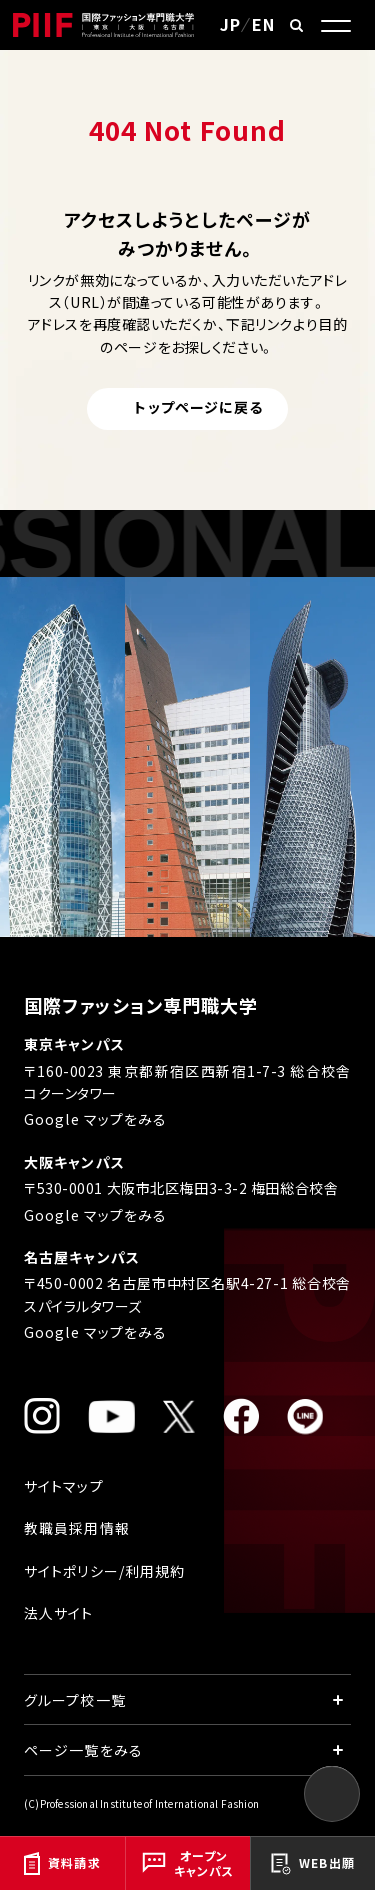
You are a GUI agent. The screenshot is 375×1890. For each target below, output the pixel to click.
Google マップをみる (96, 1119)
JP (230, 24)
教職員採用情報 (77, 1528)
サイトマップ (64, 1486)
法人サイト (59, 1613)
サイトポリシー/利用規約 (104, 1571)
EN (263, 24)
